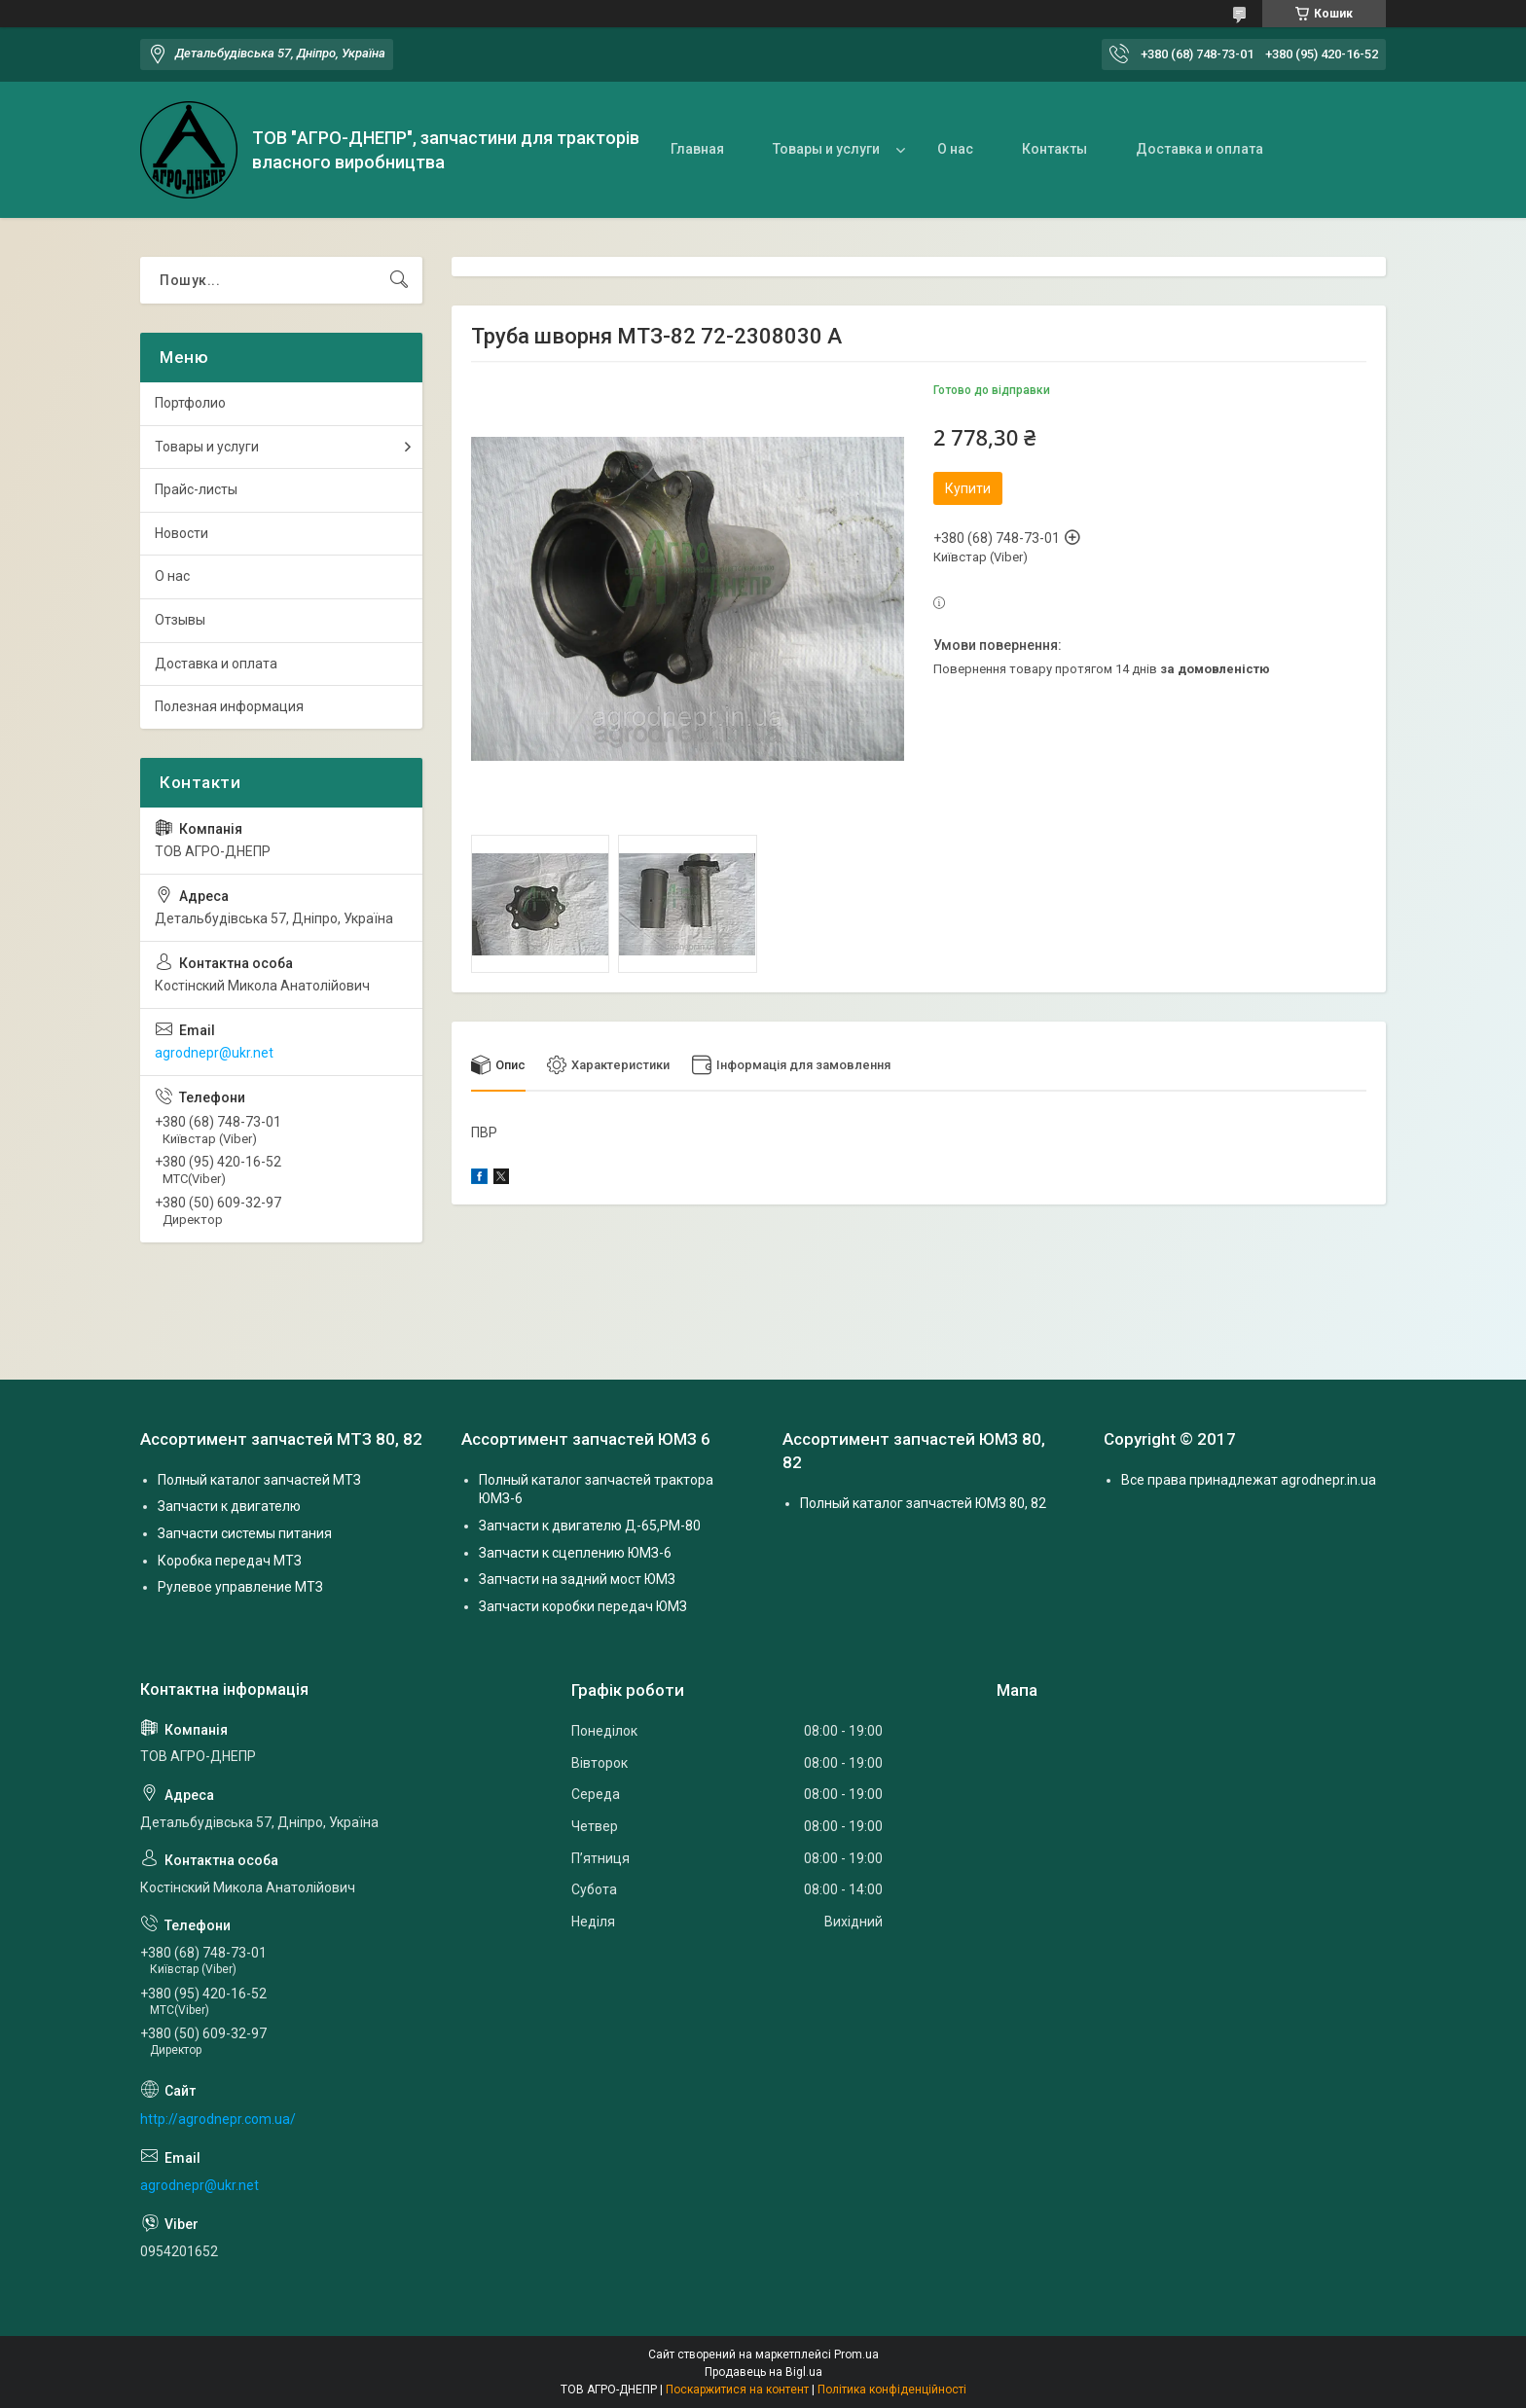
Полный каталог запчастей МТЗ (259, 1480)
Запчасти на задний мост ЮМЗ (577, 1579)
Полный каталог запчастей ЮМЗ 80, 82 (923, 1503)
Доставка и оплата (1199, 149)
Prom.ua (856, 2354)
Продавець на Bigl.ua (763, 2372)
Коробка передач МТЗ (230, 1560)
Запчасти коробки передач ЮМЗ (583, 1606)
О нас (955, 149)
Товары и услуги (826, 149)
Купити (968, 488)
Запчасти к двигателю (229, 1507)
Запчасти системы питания (245, 1533)
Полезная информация (229, 706)
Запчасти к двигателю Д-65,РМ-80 (590, 1525)
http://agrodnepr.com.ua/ (218, 2119)
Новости (181, 533)
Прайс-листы (196, 489)
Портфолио (190, 403)
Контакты (1054, 149)
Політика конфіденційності (892, 2389)
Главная (697, 149)
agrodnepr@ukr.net (214, 1052)
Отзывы (180, 620)
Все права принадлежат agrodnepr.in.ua (1248, 1480)
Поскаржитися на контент (737, 2389)
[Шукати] (399, 280)
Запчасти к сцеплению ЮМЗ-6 (575, 1553)
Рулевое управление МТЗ (240, 1587)
